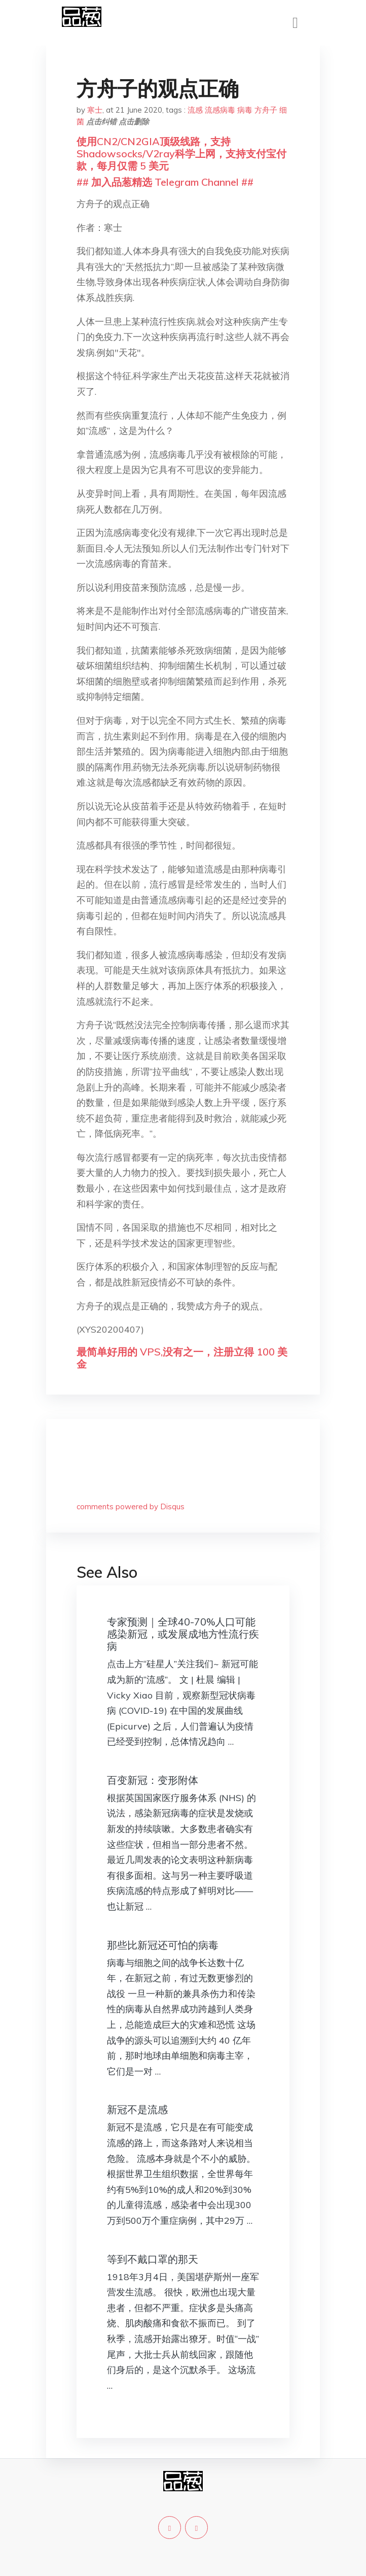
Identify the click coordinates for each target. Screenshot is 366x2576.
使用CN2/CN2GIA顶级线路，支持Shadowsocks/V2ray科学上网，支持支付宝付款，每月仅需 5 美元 (181, 153)
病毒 (244, 110)
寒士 (94, 110)
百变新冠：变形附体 (152, 1780)
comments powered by (131, 1506)
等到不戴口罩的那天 (152, 2259)
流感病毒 (220, 110)
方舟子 (265, 110)
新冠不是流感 (137, 2109)
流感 (195, 110)
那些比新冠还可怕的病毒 (162, 1945)
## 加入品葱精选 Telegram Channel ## (165, 182)
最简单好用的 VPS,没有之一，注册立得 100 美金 (182, 1357)
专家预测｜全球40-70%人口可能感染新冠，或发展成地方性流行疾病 (183, 1633)
